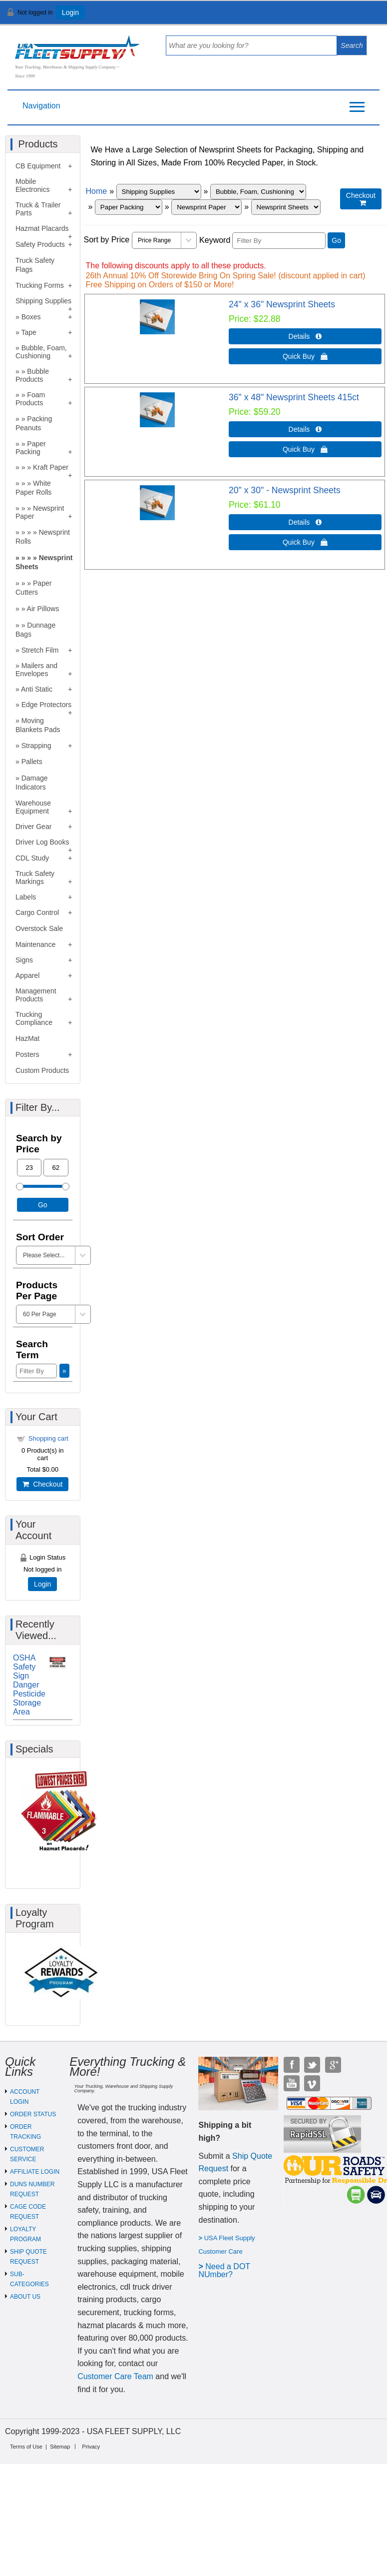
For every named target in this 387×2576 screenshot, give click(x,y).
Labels (25, 897)
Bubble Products (32, 375)
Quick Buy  (305, 356)
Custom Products (42, 1070)
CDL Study (32, 858)
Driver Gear (33, 827)
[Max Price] (55, 1167)
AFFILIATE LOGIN (34, 2171)
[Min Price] (29, 1167)
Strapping (36, 746)
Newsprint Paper (39, 512)
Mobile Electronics (32, 185)
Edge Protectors (46, 705)
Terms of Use (26, 2447)
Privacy (91, 2447)
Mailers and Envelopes (36, 670)
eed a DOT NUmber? (224, 2270)
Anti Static (36, 689)
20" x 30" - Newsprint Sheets (285, 490)
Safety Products (40, 244)
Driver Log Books (42, 842)
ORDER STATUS (33, 2114)
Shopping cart (48, 1438)
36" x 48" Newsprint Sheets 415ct (294, 397)
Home (96, 191)
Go (336, 240)
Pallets (31, 762)
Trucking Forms (39, 285)
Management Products (35, 995)
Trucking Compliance (33, 1018)
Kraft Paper (50, 467)
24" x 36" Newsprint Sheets (282, 304)
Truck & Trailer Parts (38, 209)
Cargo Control (37, 912)
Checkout (42, 1484)
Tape (28, 332)
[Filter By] (279, 240)
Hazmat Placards (42, 228)
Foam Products (30, 399)
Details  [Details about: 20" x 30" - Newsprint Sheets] (305, 522)
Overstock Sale (39, 928)
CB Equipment (37, 166)
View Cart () (348, 16)
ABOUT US (25, 2296)
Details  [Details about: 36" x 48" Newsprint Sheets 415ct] (305, 429)
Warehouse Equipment (33, 807)
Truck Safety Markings (34, 877)
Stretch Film (40, 650)
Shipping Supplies (43, 301)
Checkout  (361, 199)
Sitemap (60, 2447)
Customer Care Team (115, 2376)
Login (70, 12)
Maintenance (35, 944)
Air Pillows (43, 609)
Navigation (41, 105)
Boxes (31, 317)
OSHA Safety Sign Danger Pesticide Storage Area (29, 1685)
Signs (24, 960)
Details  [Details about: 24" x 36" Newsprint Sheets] (305, 336)
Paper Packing (30, 448)
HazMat (27, 1038)
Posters (27, 1054)
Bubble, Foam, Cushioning (41, 352)
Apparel (27, 975)
